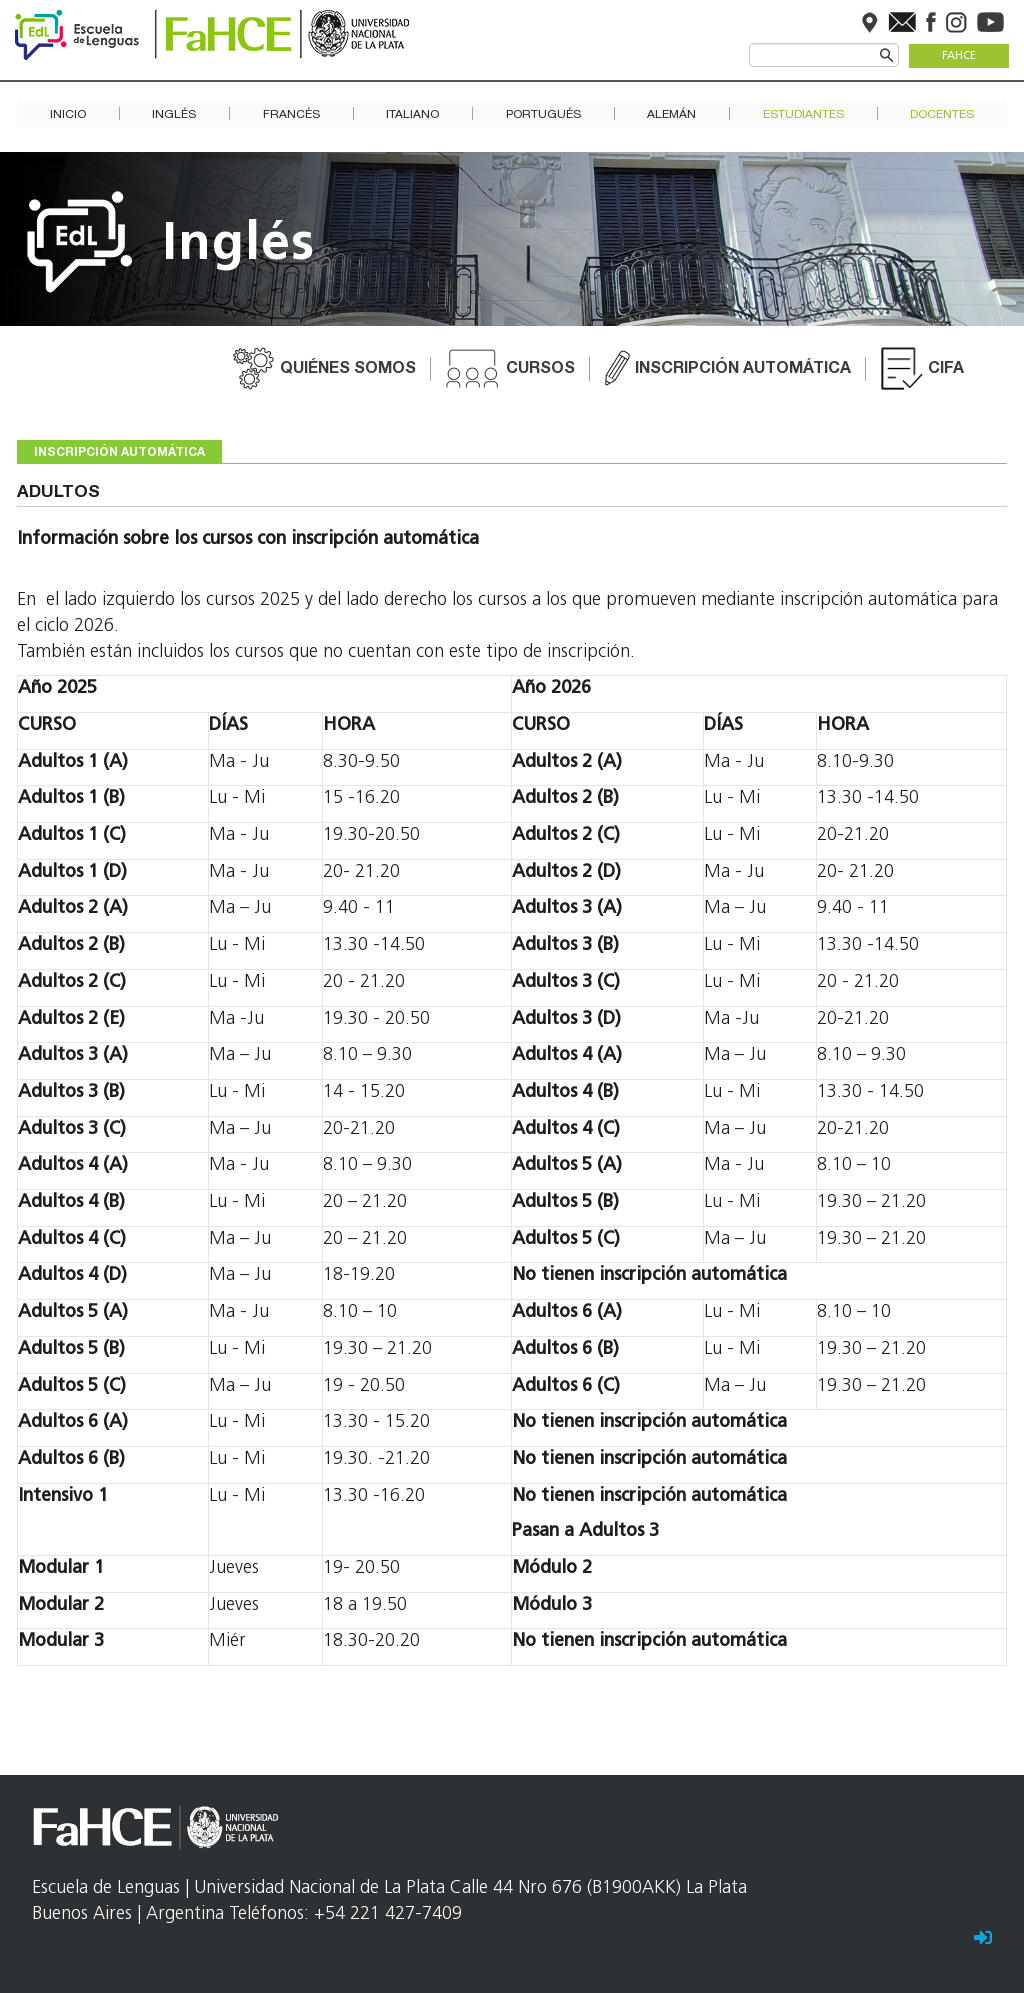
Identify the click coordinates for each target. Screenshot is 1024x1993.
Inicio (68, 114)
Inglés (174, 114)
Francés (291, 114)
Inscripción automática (743, 370)
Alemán (671, 114)
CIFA (946, 370)
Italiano (412, 114)
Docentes (942, 114)
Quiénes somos (348, 370)
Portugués (543, 114)
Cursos (540, 370)
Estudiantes (803, 114)
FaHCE (959, 56)
